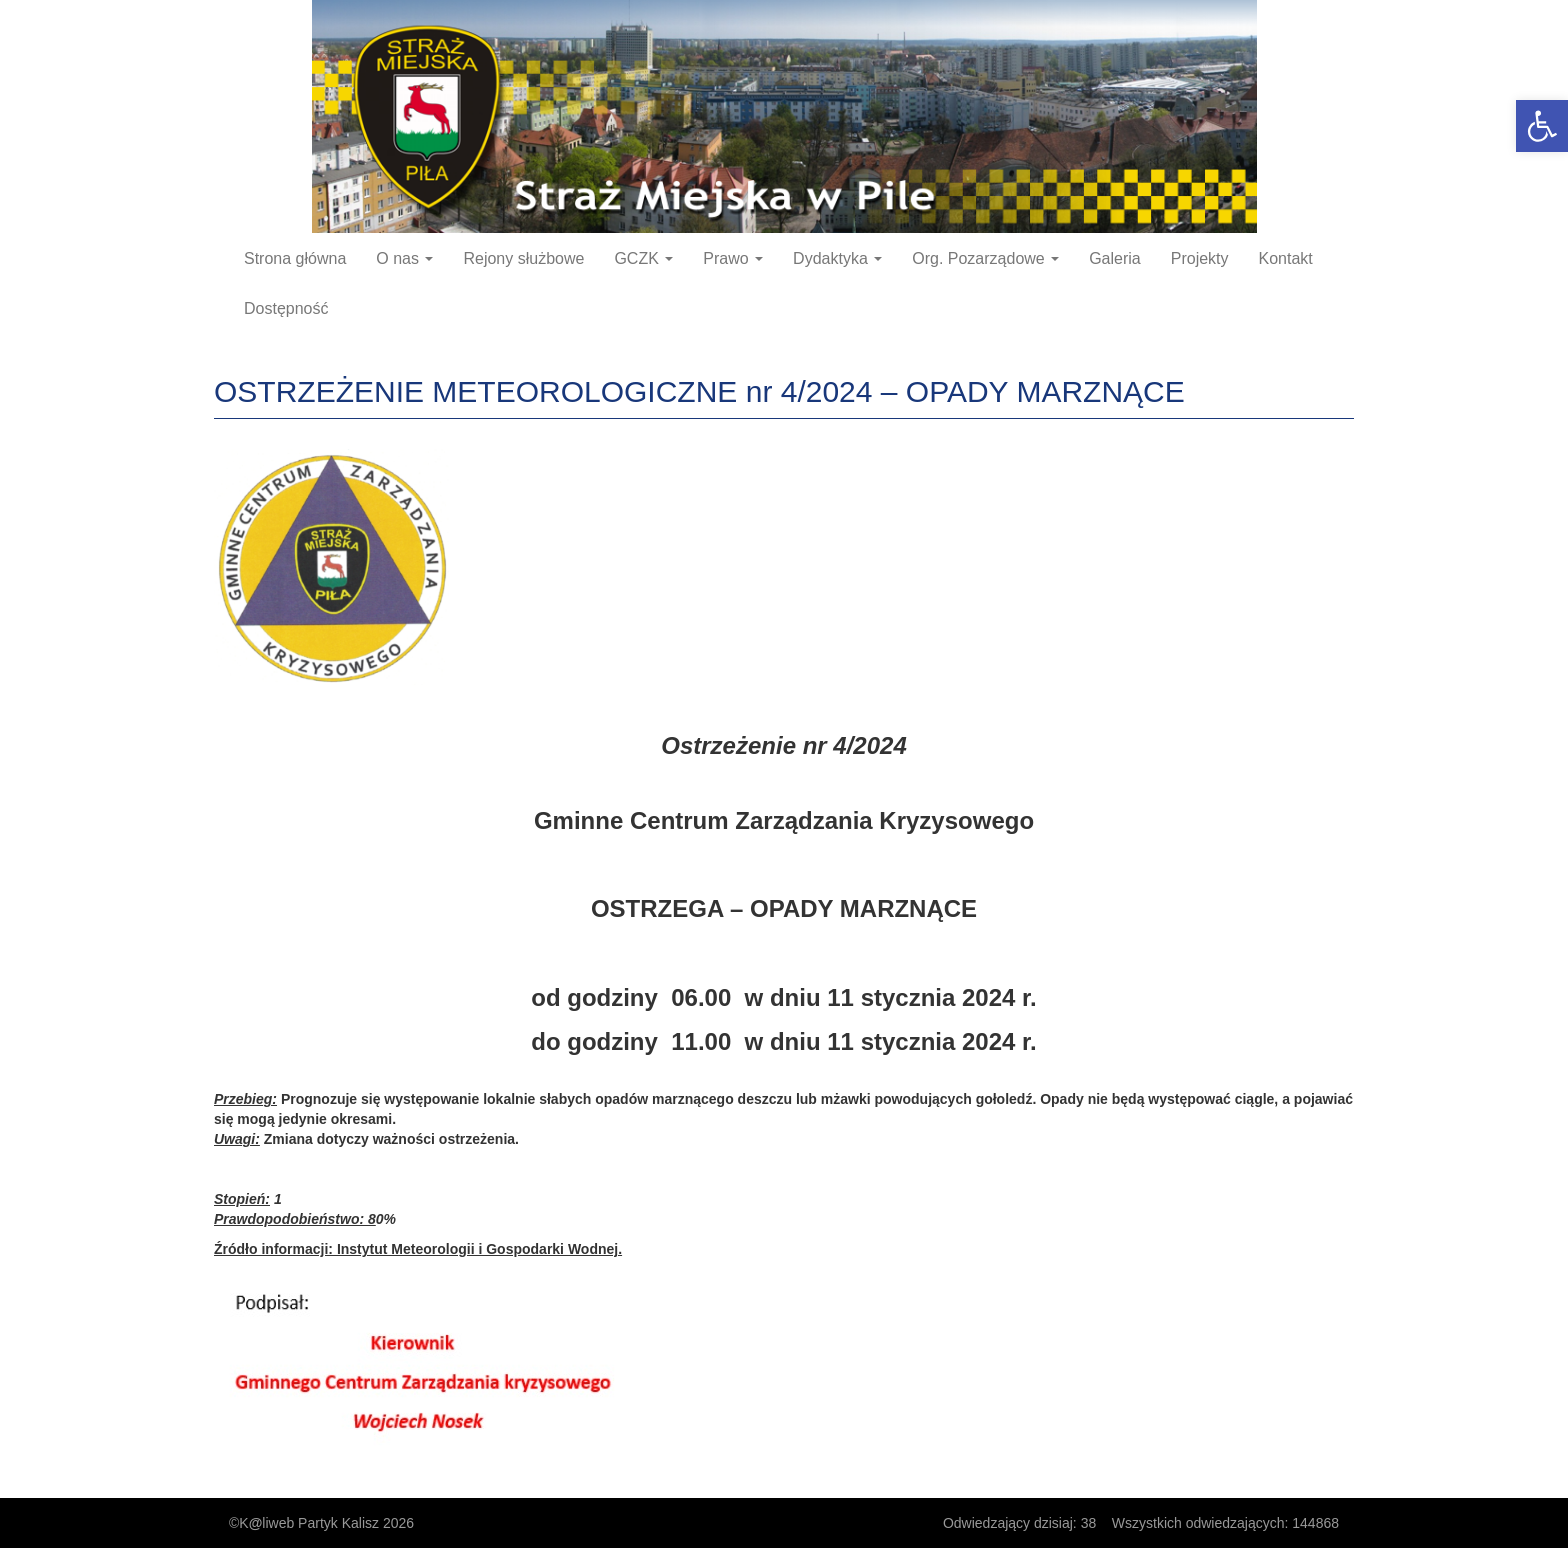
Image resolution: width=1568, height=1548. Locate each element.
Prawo (733, 258)
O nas (404, 258)
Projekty (1200, 258)
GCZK (643, 258)
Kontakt (1286, 258)
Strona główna (295, 258)
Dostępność (286, 308)
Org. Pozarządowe (985, 258)
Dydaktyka (837, 258)
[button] (1542, 126)
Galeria (1115, 258)
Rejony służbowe (523, 258)
